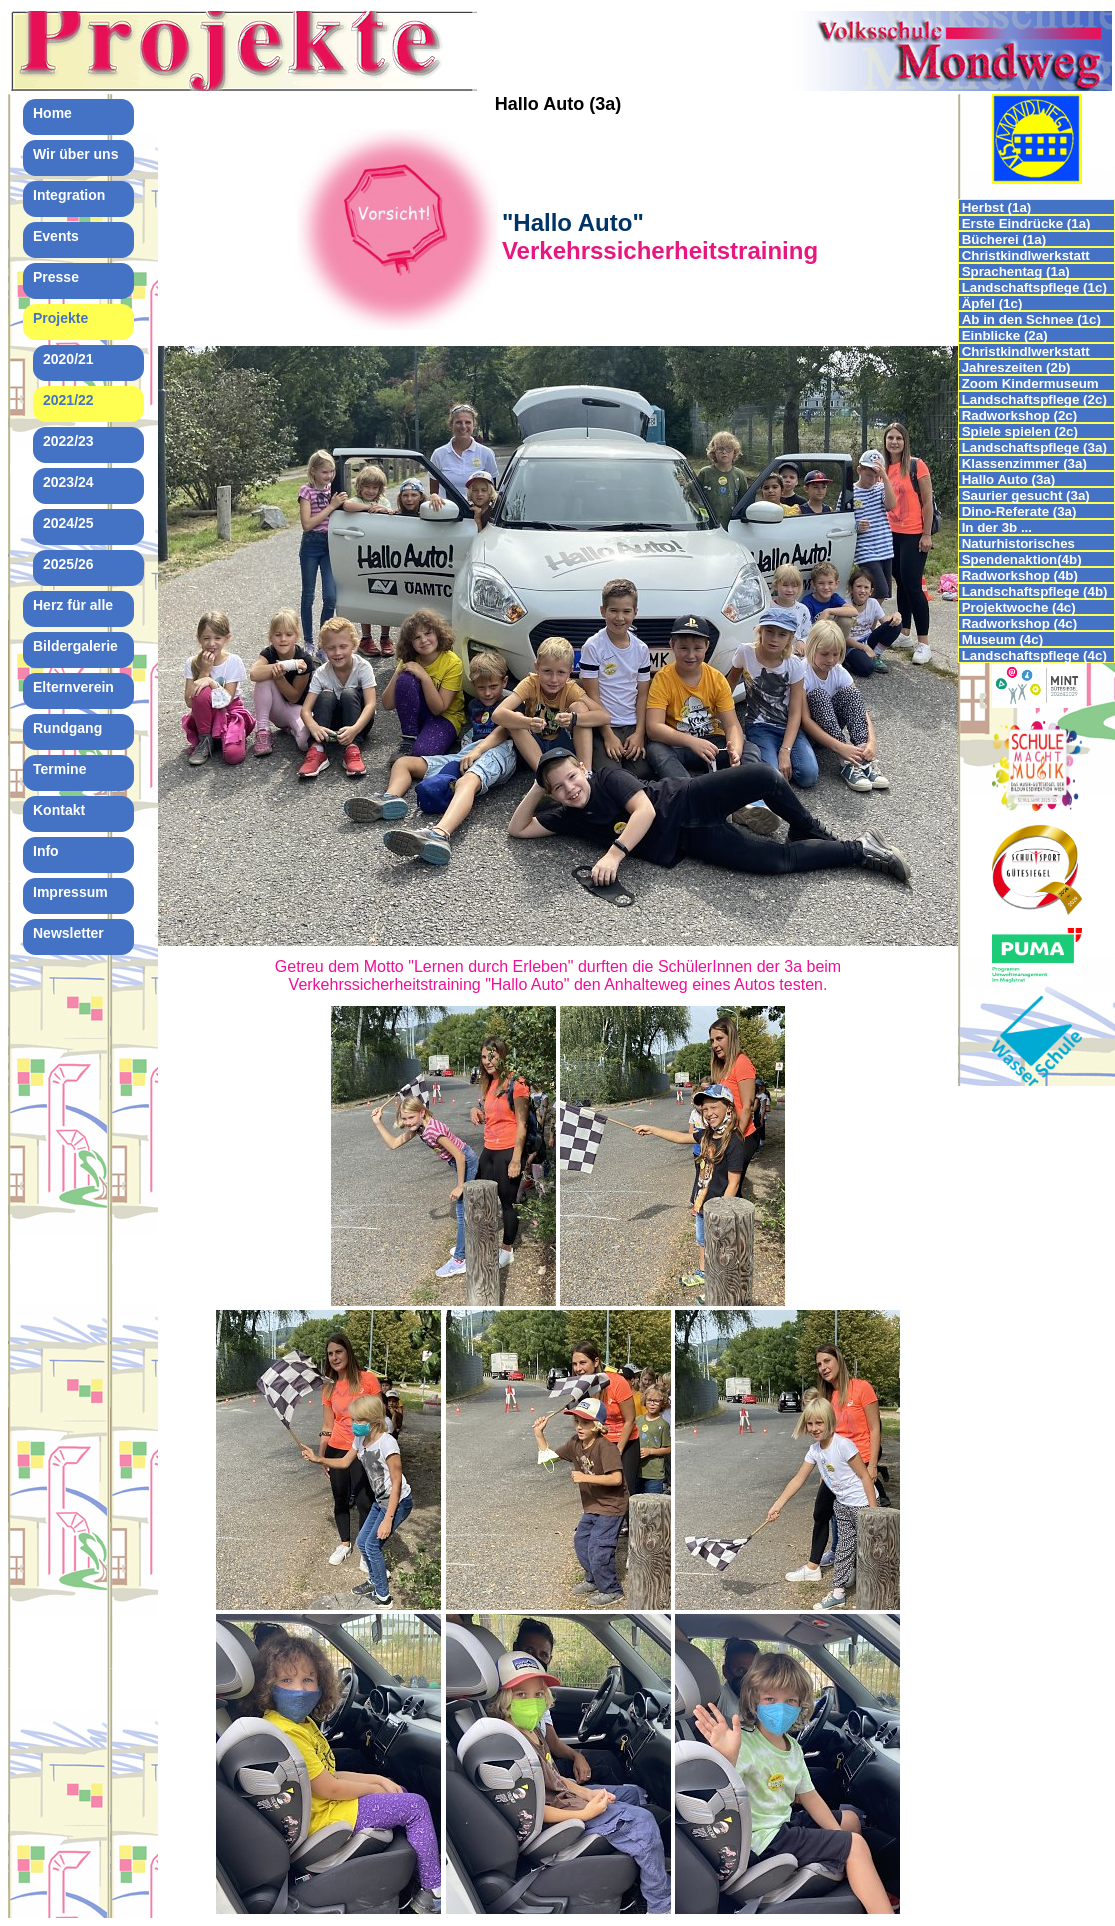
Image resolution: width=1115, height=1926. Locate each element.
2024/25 (68, 523)
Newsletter (68, 933)
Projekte (60, 318)
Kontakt (59, 810)
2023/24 (68, 482)
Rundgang (67, 728)
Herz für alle (73, 605)
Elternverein (73, 687)
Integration (69, 195)
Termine (59, 769)
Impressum (70, 892)
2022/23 (68, 441)
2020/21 (68, 359)
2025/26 (68, 564)
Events (56, 236)
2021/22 (68, 400)
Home (52, 113)
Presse (56, 277)
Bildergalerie (75, 646)
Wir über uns (75, 154)
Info (46, 851)
